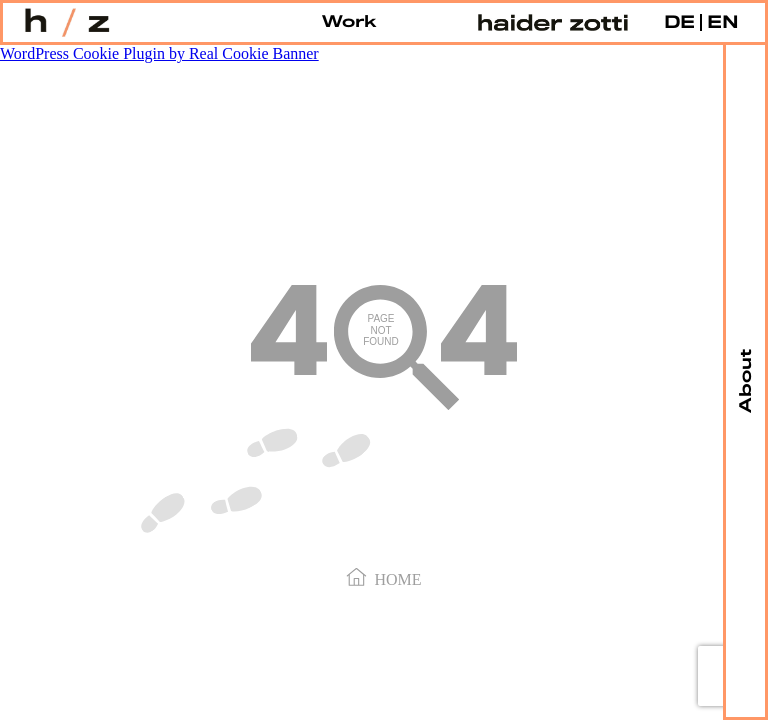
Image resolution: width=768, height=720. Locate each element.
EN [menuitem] (723, 23)
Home (383, 578)
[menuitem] (679, 22)
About (745, 381)
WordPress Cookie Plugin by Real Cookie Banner (159, 53)
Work (349, 22)
